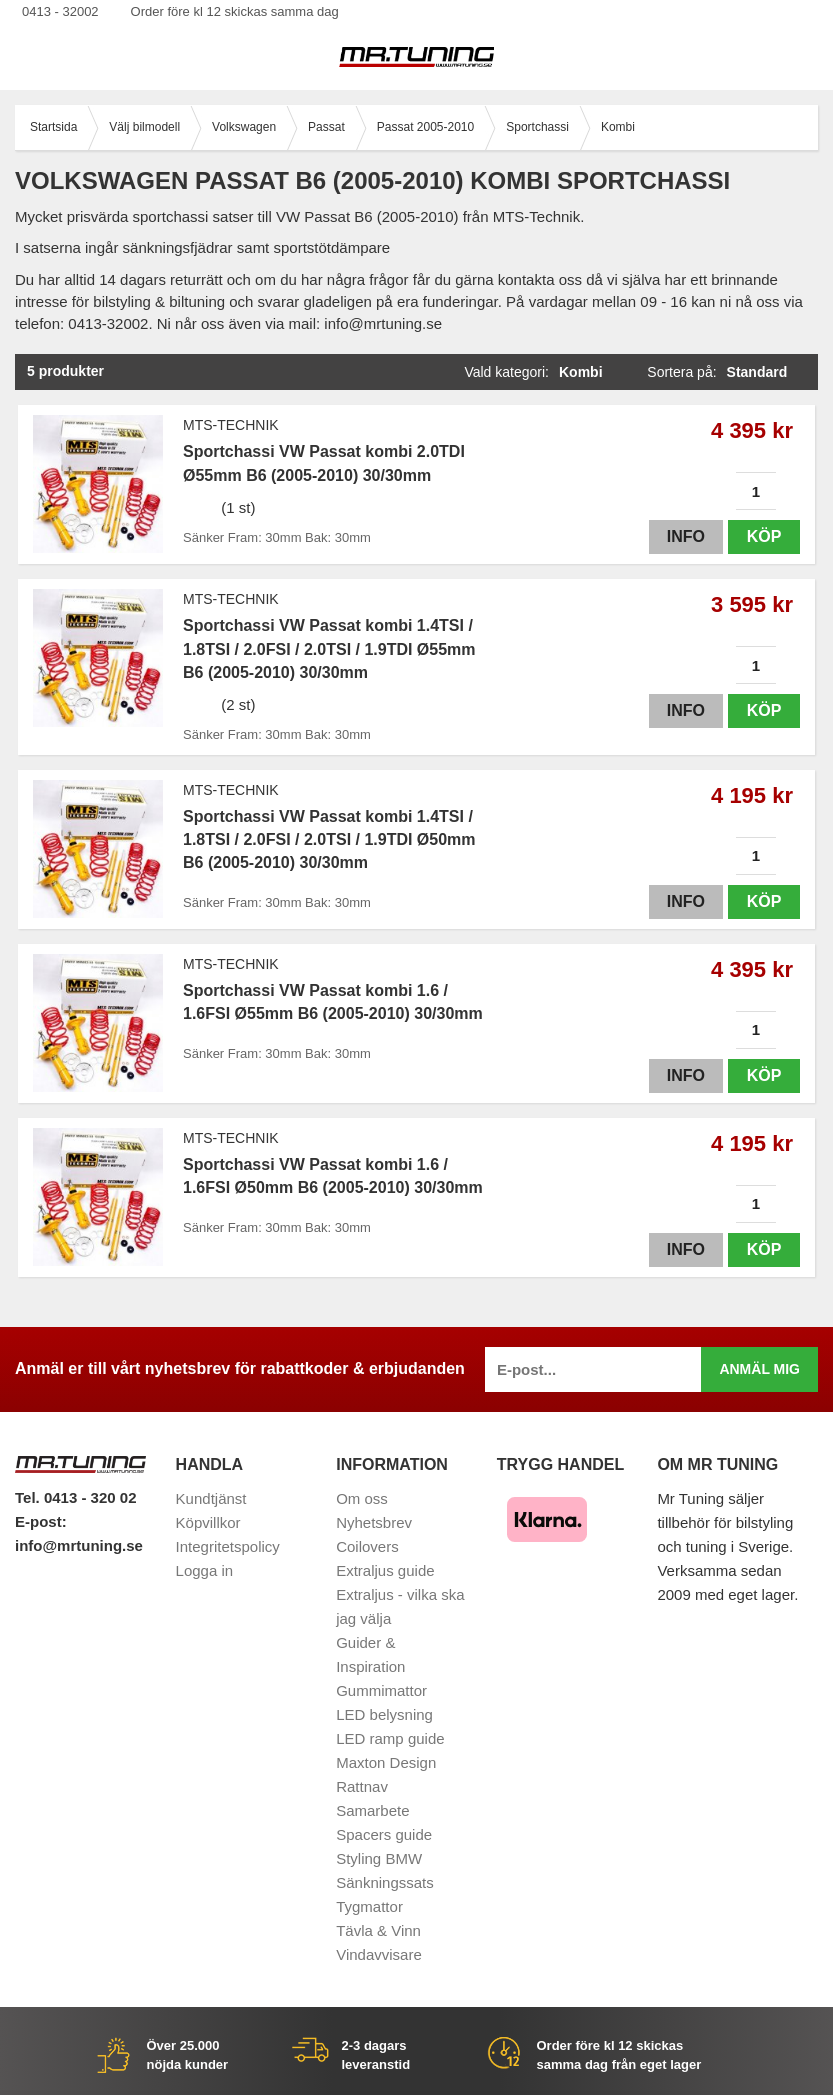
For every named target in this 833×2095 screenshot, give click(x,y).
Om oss (362, 1498)
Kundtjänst (211, 1498)
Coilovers (367, 1546)
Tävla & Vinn (378, 1930)
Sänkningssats (385, 1882)
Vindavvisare (379, 1954)
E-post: (41, 1521)
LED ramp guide (390, 1738)
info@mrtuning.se (79, 1545)
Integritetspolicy (228, 1546)
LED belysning (384, 1714)
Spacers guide (384, 1834)
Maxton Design (386, 1762)
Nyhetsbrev (374, 1522)
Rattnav (362, 1786)
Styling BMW (379, 1858)
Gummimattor (381, 1690)
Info (686, 536)
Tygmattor (369, 1906)
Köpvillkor (208, 1522)
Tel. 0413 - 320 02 (75, 1497)
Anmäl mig (759, 1369)
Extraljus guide (385, 1570)
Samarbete (372, 1810)
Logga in (205, 1570)
